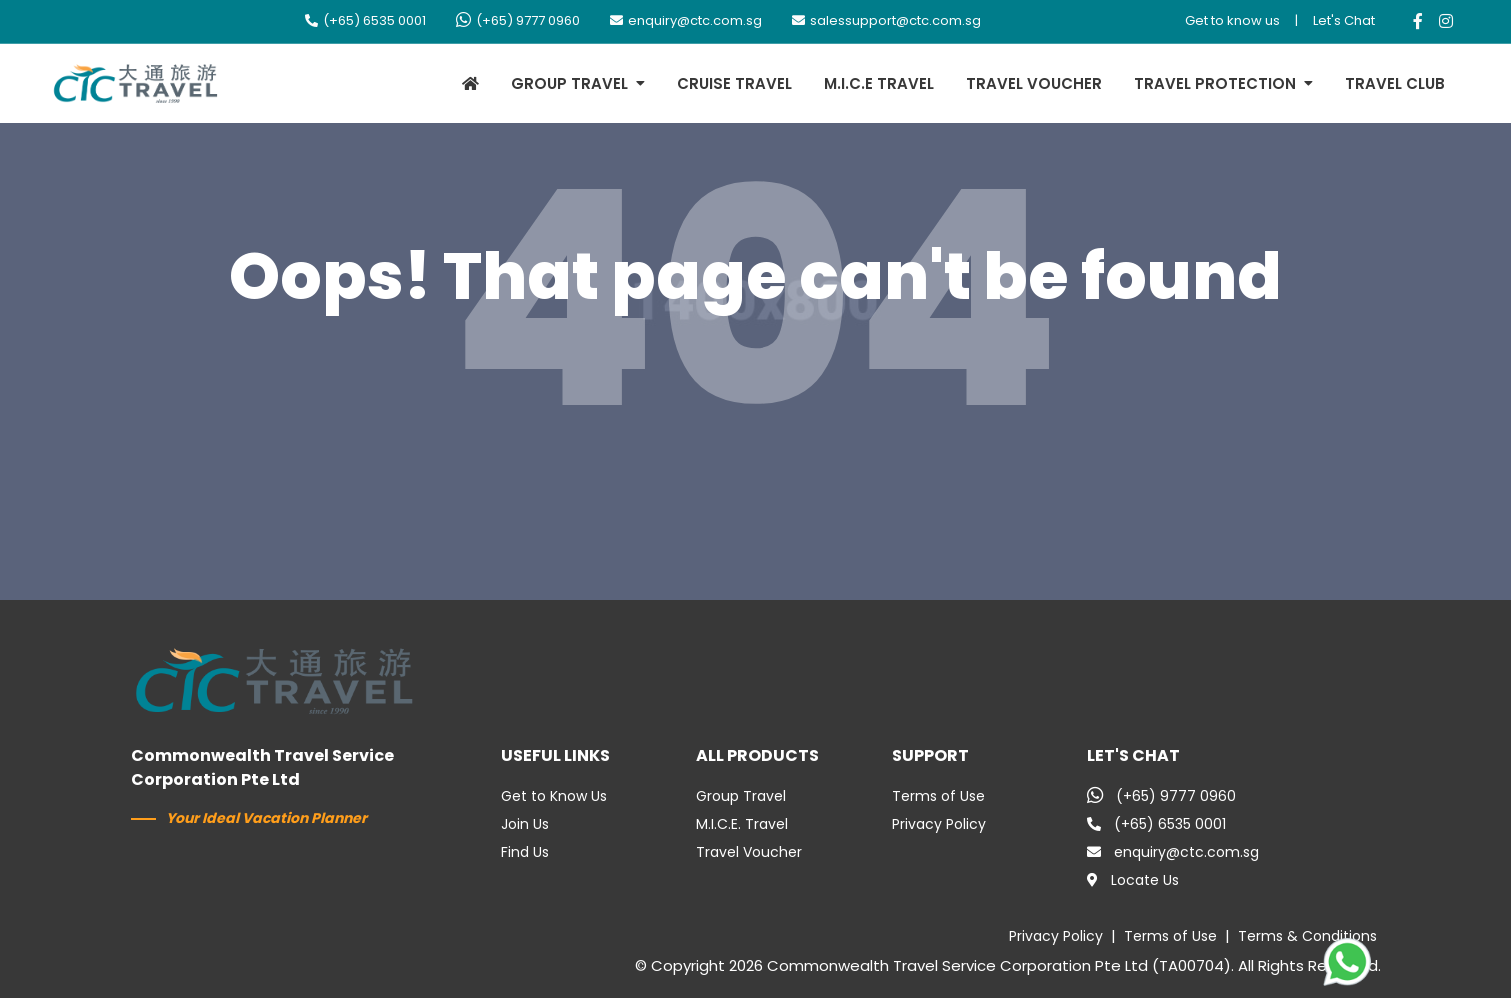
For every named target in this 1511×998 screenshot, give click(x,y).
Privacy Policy (939, 824)
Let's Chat (1344, 20)
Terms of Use (938, 796)
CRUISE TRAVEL (734, 83)
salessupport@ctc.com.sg (886, 20)
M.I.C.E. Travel (742, 824)
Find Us (525, 852)
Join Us (525, 824)
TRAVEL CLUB (1395, 83)
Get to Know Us (554, 796)
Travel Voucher (749, 852)
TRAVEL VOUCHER (1034, 83)
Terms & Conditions (1307, 936)
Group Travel (741, 796)
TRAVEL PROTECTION (1215, 83)
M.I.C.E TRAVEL (879, 83)
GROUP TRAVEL (569, 83)
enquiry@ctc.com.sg (686, 20)
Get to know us (1232, 20)
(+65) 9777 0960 (518, 20)
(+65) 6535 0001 (365, 20)
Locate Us (1133, 880)
